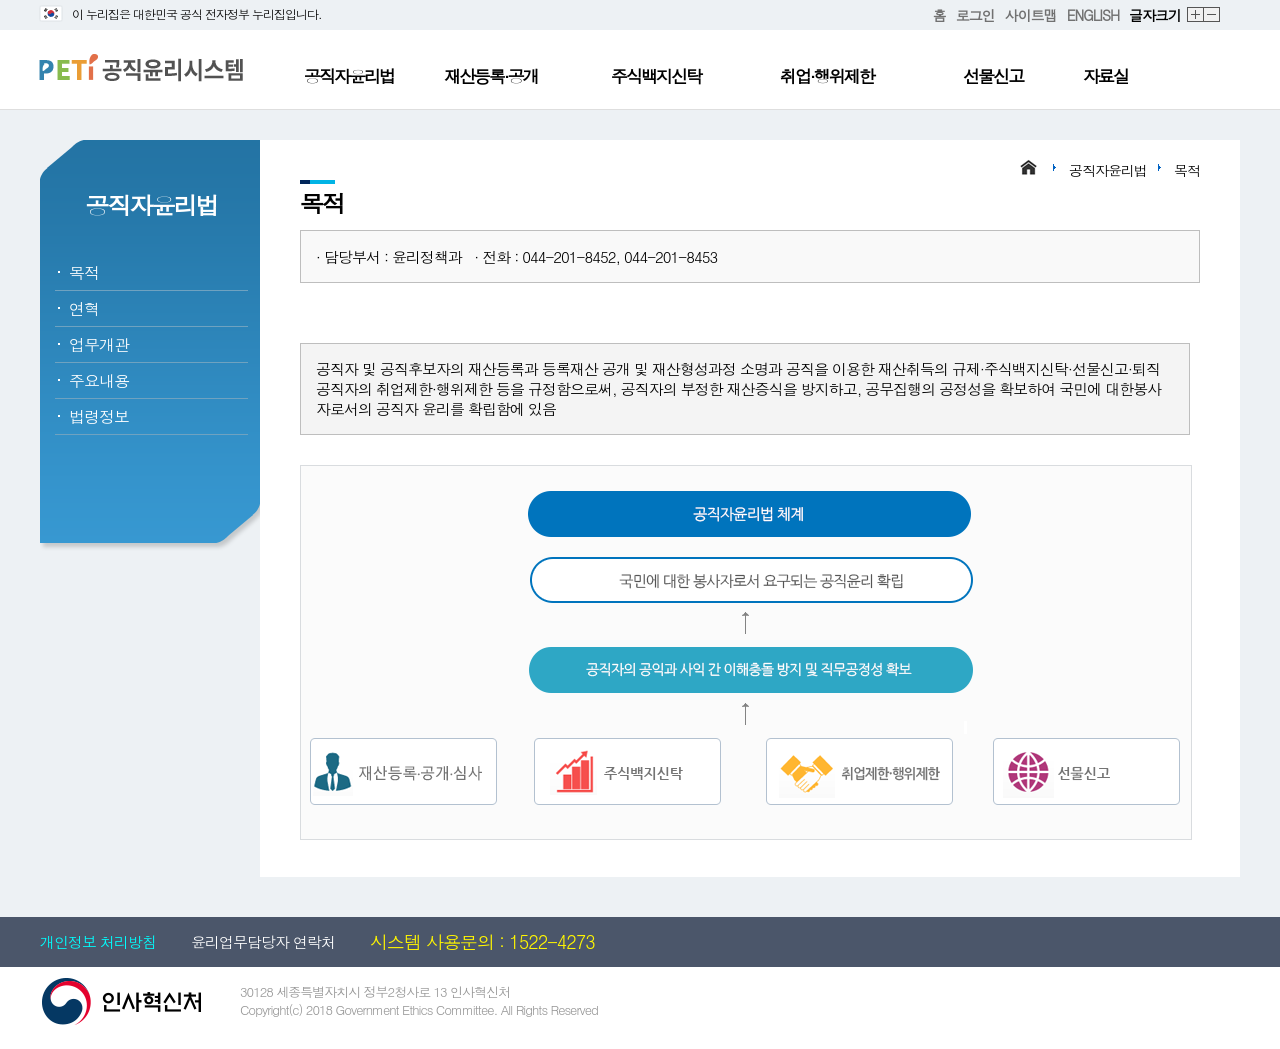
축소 (1212, 15)
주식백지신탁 (656, 76)
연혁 (84, 308)
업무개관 (99, 344)
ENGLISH (1093, 15)
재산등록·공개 (491, 76)
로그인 (975, 15)
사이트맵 (1031, 15)
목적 (84, 272)
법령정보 (99, 416)
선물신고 (993, 76)
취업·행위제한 (827, 76)
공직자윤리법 (349, 76)
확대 (1196, 15)
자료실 (1105, 76)
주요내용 (99, 380)
